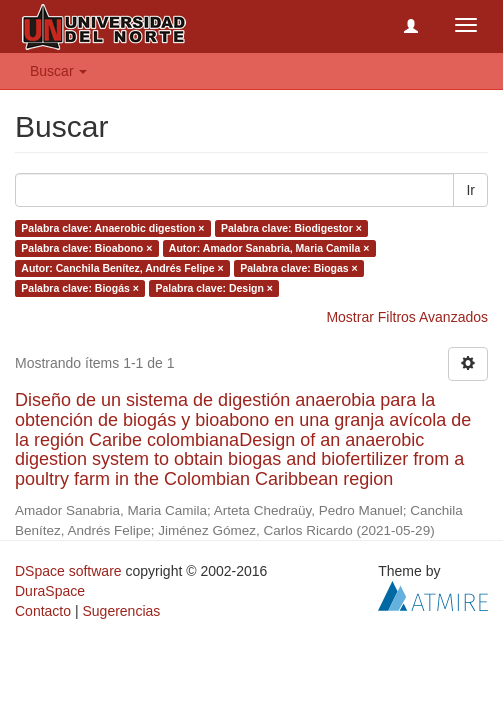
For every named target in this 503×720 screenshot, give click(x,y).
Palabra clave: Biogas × (299, 268)
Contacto (43, 611)
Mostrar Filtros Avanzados (407, 317)
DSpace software (68, 571)
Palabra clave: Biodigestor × (291, 228)
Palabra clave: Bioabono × (86, 248)
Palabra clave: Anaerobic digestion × (112, 228)
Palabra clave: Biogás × (80, 288)
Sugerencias (121, 611)
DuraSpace (50, 591)
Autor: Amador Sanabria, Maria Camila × (269, 248)
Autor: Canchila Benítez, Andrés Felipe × (122, 268)
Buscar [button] (58, 71)
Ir (470, 190)
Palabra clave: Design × (214, 288)
